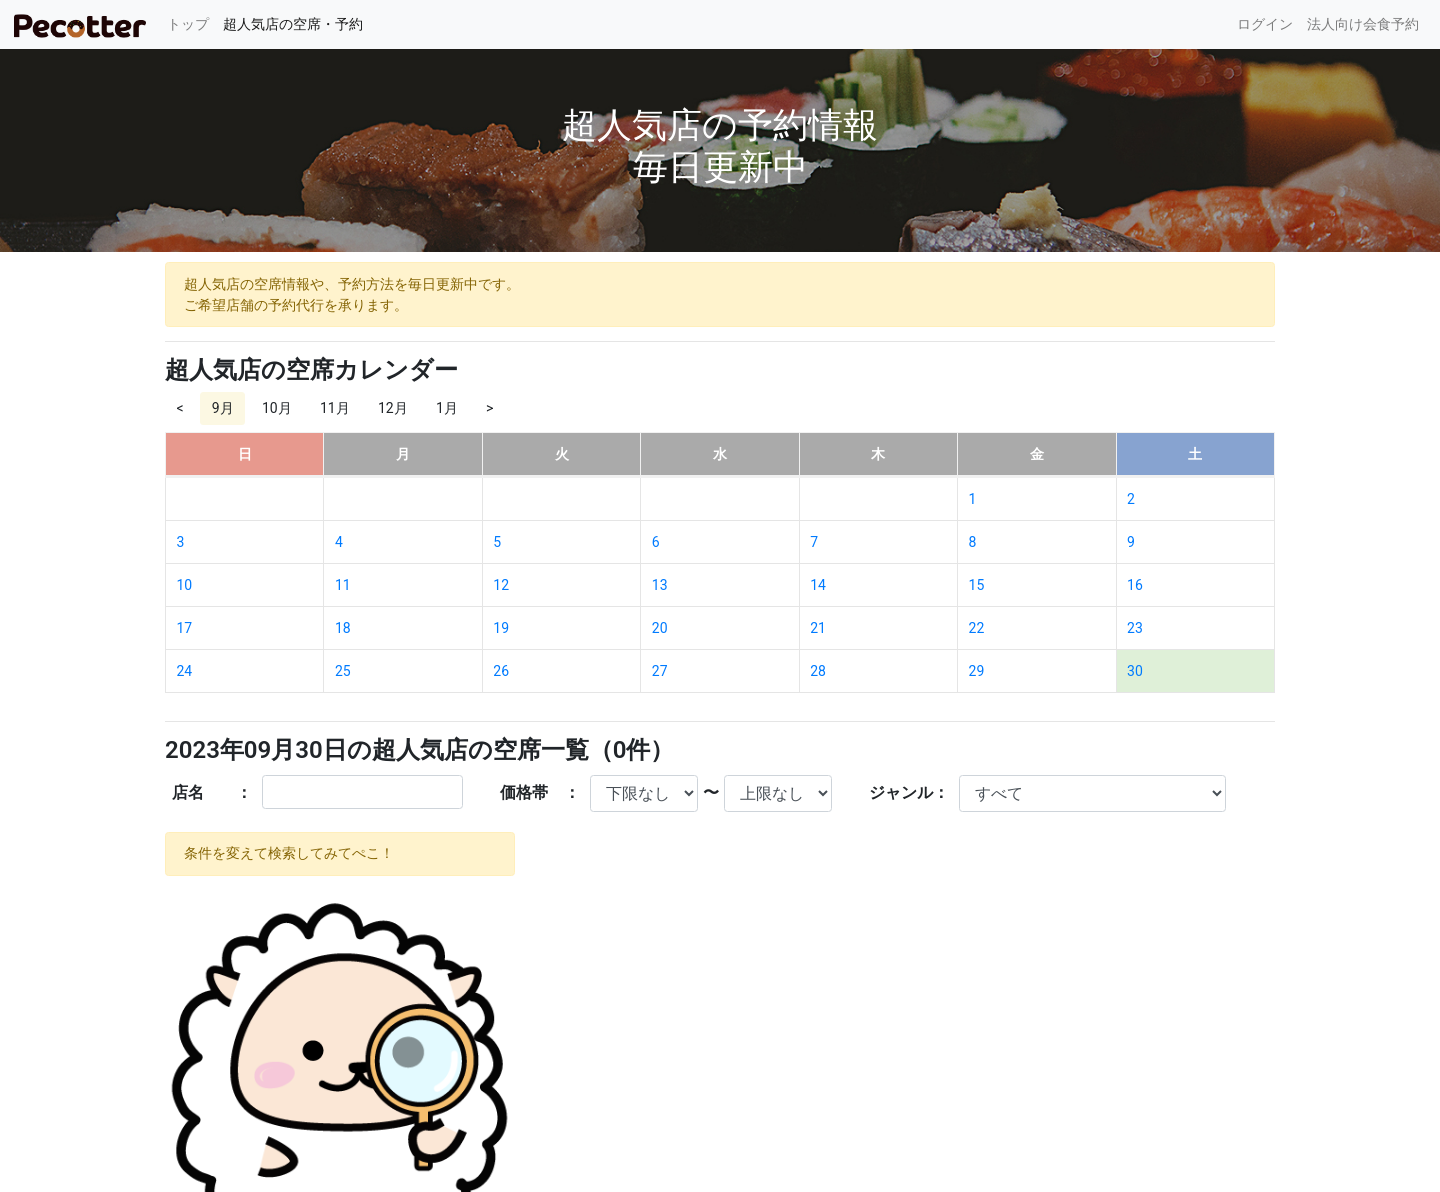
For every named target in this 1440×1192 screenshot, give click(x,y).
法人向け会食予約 (1363, 24)
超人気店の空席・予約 (293, 24)
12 (501, 585)
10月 (277, 408)
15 (977, 585)
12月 (393, 408)
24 (185, 671)
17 (185, 628)
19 (501, 628)
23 (1135, 628)
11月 (335, 408)
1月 (447, 408)
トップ (191, 22)
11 (343, 585)
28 (818, 671)
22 (977, 628)
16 (1135, 585)
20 (660, 628)
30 (1135, 671)
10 (185, 585)
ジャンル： (909, 792)
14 (818, 585)
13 (660, 585)
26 (501, 671)
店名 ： (212, 792)
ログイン (1265, 24)
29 (977, 671)
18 (343, 628)
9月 (223, 408)
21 (818, 628)
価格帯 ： (540, 792)
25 (343, 671)
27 (660, 671)
